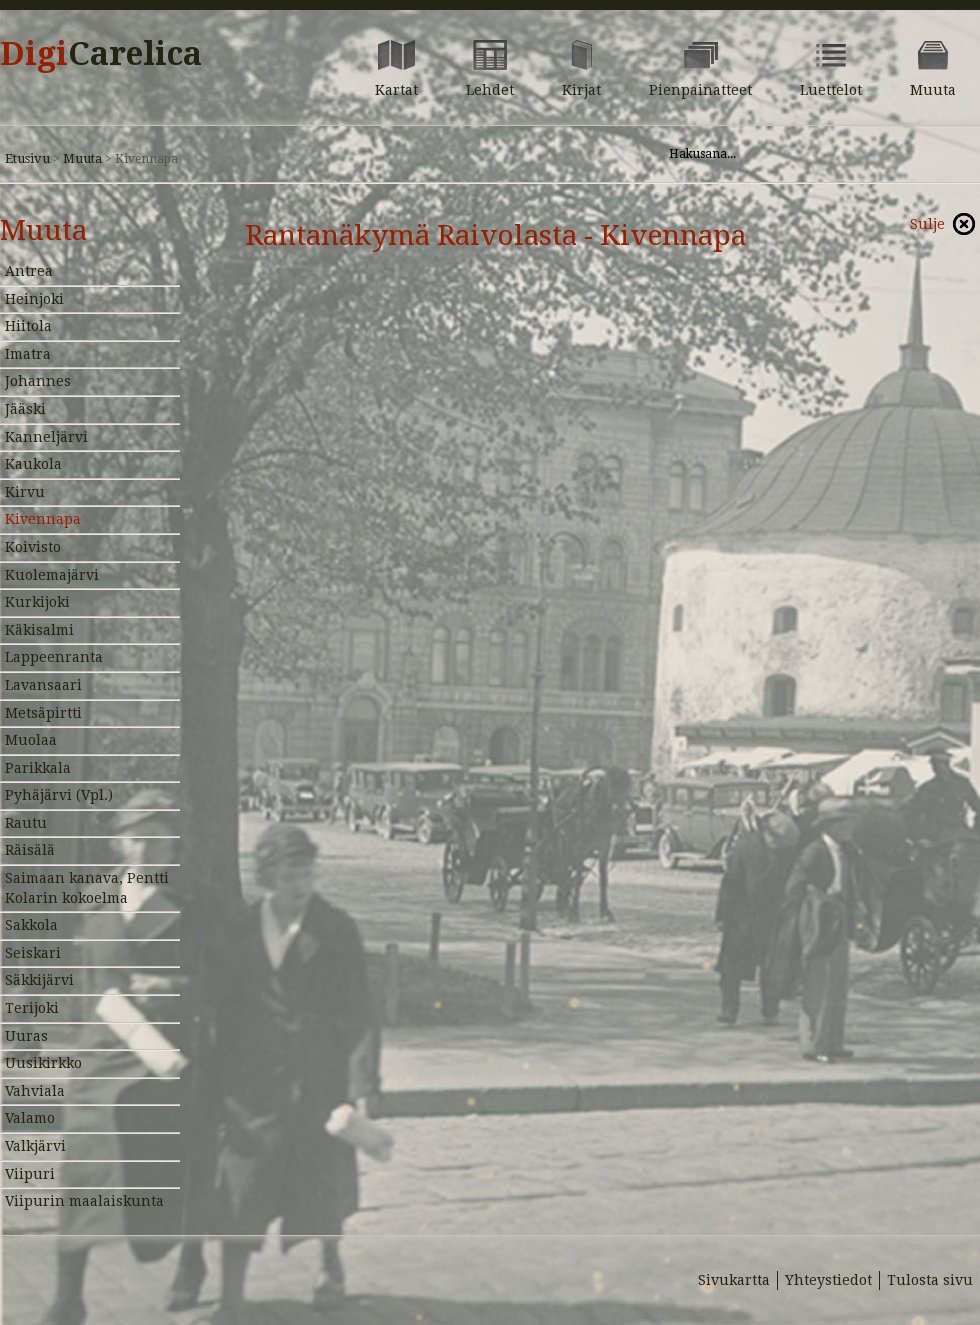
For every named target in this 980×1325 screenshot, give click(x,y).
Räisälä (30, 850)
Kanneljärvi (46, 437)
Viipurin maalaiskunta (84, 1201)
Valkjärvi (35, 1146)
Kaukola (33, 464)
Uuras (26, 1036)
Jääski (25, 409)
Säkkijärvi (39, 980)
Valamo (30, 1118)
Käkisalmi (39, 630)
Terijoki (32, 1008)
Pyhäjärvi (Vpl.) (59, 795)
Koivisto (33, 547)
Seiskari (33, 953)
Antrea (29, 271)
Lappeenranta (54, 657)
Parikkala (38, 768)
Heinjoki (34, 299)
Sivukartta (734, 1280)
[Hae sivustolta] (798, 154)
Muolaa (31, 740)
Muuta (82, 158)
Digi (101, 54)
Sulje (927, 224)
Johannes (38, 381)
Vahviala (35, 1091)
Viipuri (30, 1174)
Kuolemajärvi (52, 575)
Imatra (28, 354)
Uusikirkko (43, 1063)
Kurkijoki (37, 602)
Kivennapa (43, 519)
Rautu (26, 823)
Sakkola (31, 925)
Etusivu (27, 158)
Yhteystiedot (828, 1280)
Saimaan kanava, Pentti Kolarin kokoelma (87, 888)
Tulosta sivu (930, 1280)
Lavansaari (43, 685)
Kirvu (25, 492)
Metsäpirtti (43, 713)
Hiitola (28, 326)
